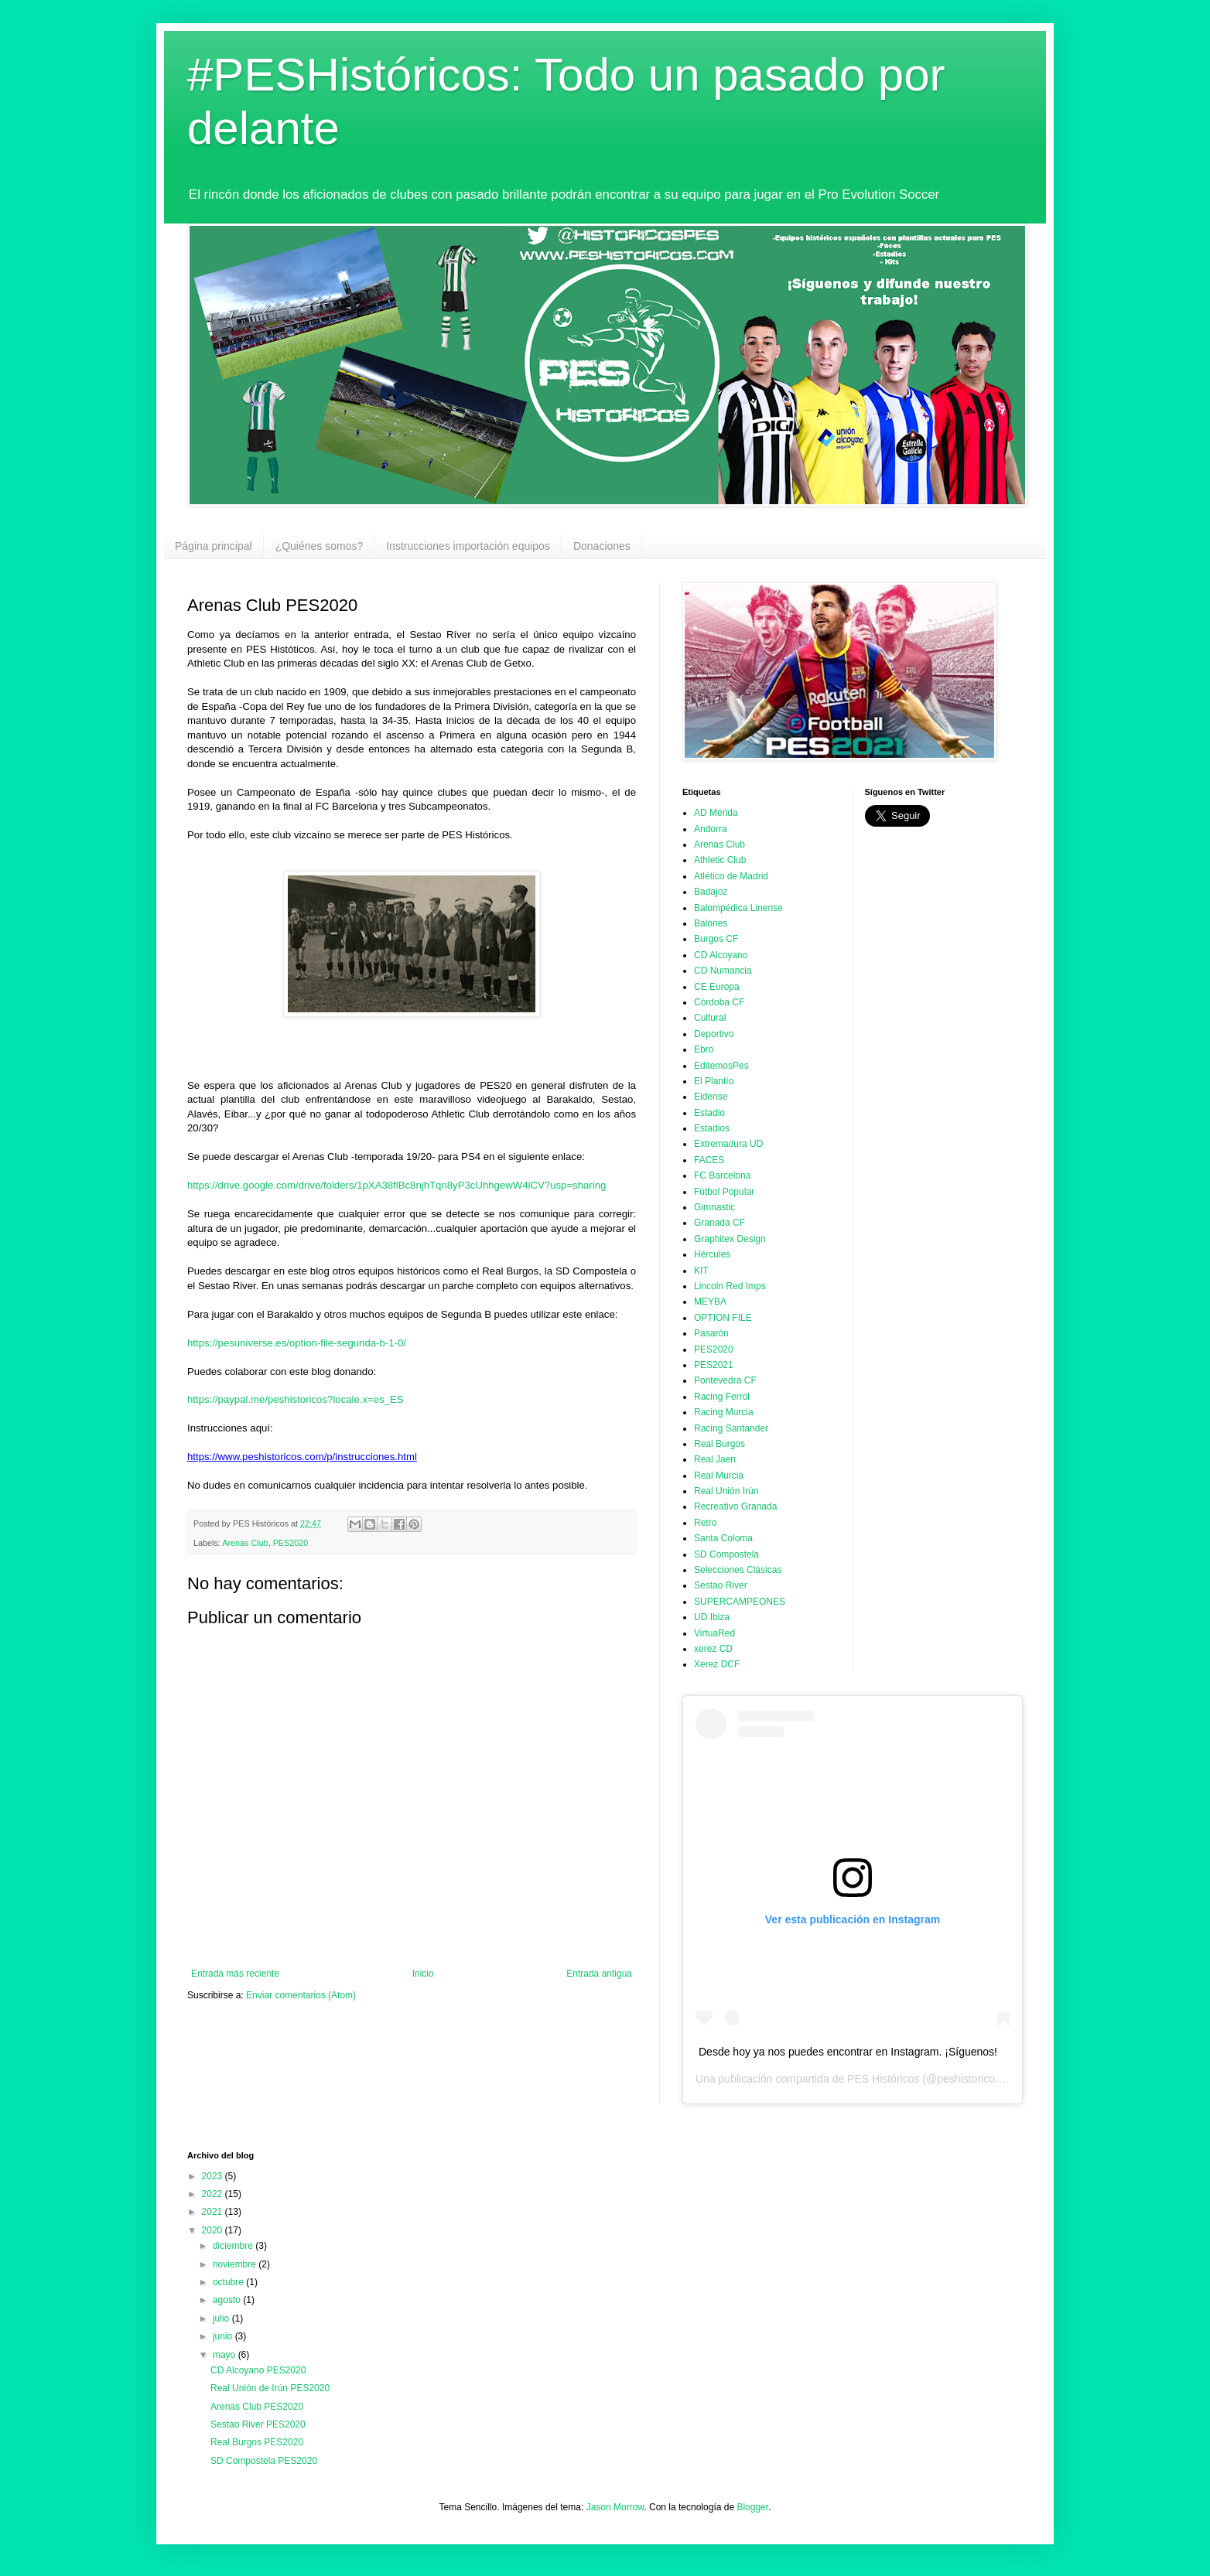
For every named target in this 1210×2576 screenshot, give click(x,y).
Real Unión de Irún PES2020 (270, 2388)
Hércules (712, 1254)
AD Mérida (716, 812)
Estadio (709, 1112)
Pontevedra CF (725, 1380)
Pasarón (711, 1333)
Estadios (712, 1128)
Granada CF (719, 1222)
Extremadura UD (728, 1143)
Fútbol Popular (724, 1191)
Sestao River (720, 1585)
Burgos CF (716, 938)
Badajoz (710, 891)
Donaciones (602, 546)
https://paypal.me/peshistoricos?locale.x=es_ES (295, 1399)
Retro (705, 1522)
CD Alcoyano (720, 955)
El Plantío (713, 1081)
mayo (225, 2354)
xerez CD (713, 1648)
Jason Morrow (615, 2507)
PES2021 (713, 1365)
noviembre (235, 2264)
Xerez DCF (717, 1664)
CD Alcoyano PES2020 (258, 2370)
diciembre (234, 2245)
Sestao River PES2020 (258, 2424)
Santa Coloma (723, 1538)
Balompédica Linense (738, 907)
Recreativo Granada (735, 1506)
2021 (213, 2211)
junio (224, 2336)
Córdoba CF (719, 1002)
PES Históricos (883, 2079)
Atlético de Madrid (731, 876)
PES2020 (291, 1542)
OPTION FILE (723, 1317)
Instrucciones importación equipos (468, 546)
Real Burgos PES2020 (256, 2442)
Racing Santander (731, 1428)
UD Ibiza (712, 1617)
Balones (710, 923)
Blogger (752, 2507)
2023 (213, 2176)
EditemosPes (721, 1065)
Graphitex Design (730, 1238)
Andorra (710, 829)
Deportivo (713, 1034)
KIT (701, 1270)
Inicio (423, 1973)
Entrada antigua (599, 1973)
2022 (213, 2194)
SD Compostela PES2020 (263, 2460)
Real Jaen (715, 1459)
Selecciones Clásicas (737, 1569)
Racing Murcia (724, 1412)
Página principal (213, 546)
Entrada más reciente (235, 1973)
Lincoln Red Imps (730, 1286)
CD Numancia (723, 970)
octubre (229, 2282)
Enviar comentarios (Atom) (301, 1995)
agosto (228, 2300)
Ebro (703, 1049)
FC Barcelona (722, 1175)
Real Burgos (719, 1443)
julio (222, 2318)
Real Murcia (718, 1475)
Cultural (710, 1017)
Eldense (710, 1096)
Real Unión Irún (726, 1491)
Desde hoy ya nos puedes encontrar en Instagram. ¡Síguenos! (848, 2051)
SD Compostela (726, 1554)
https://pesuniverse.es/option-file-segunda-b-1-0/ (296, 1343)
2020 (213, 2230)
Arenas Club (245, 1542)
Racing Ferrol (722, 1396)
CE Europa (717, 986)
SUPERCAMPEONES (739, 1601)
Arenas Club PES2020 (256, 2406)
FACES (709, 1160)
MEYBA (710, 1301)
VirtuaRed (714, 1633)
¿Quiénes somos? (319, 546)
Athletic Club (720, 860)
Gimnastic (714, 1207)
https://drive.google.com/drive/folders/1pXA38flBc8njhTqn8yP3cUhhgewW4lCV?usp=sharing (396, 1185)
